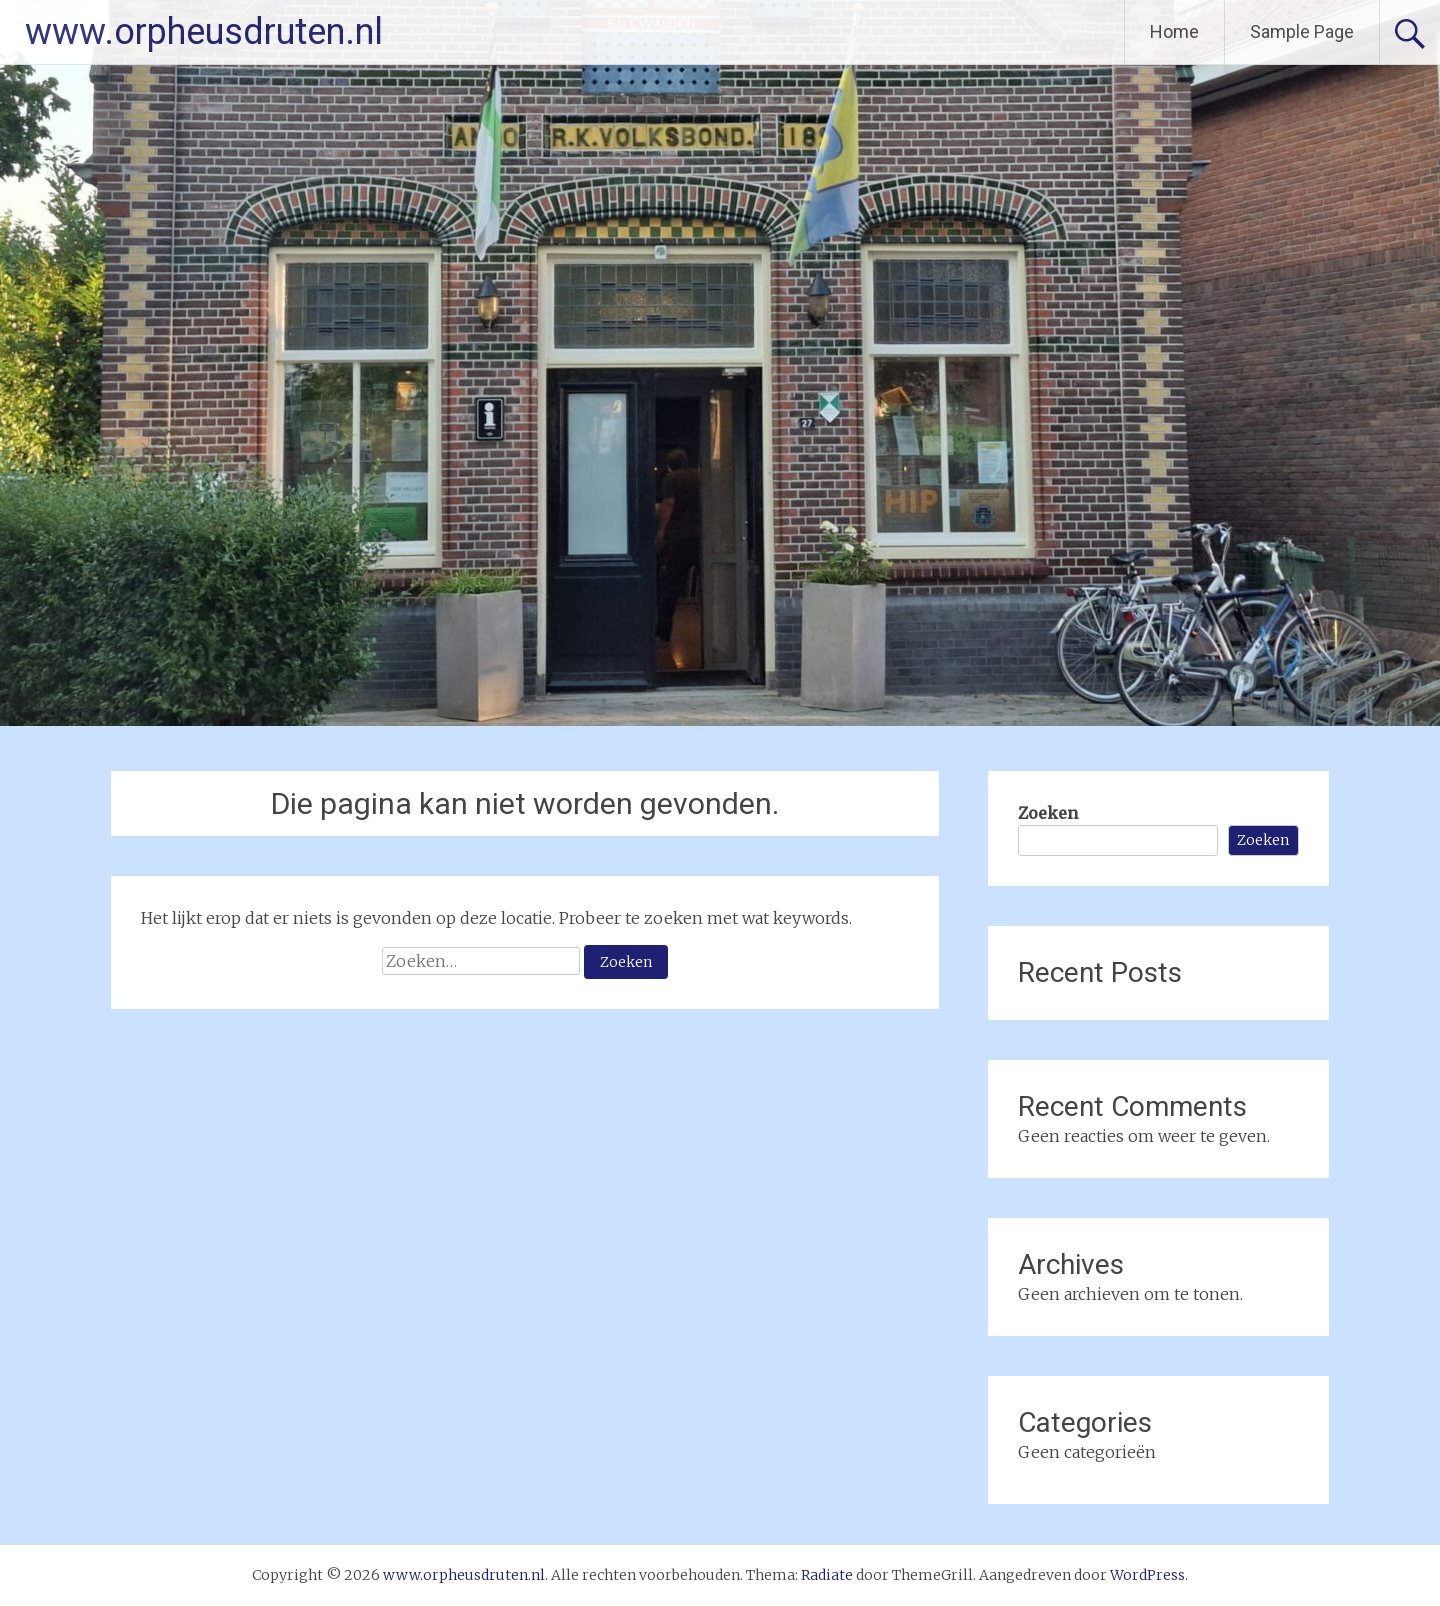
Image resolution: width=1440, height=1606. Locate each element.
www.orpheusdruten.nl (204, 32)
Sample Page (1302, 31)
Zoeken (1048, 813)
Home (1174, 31)
